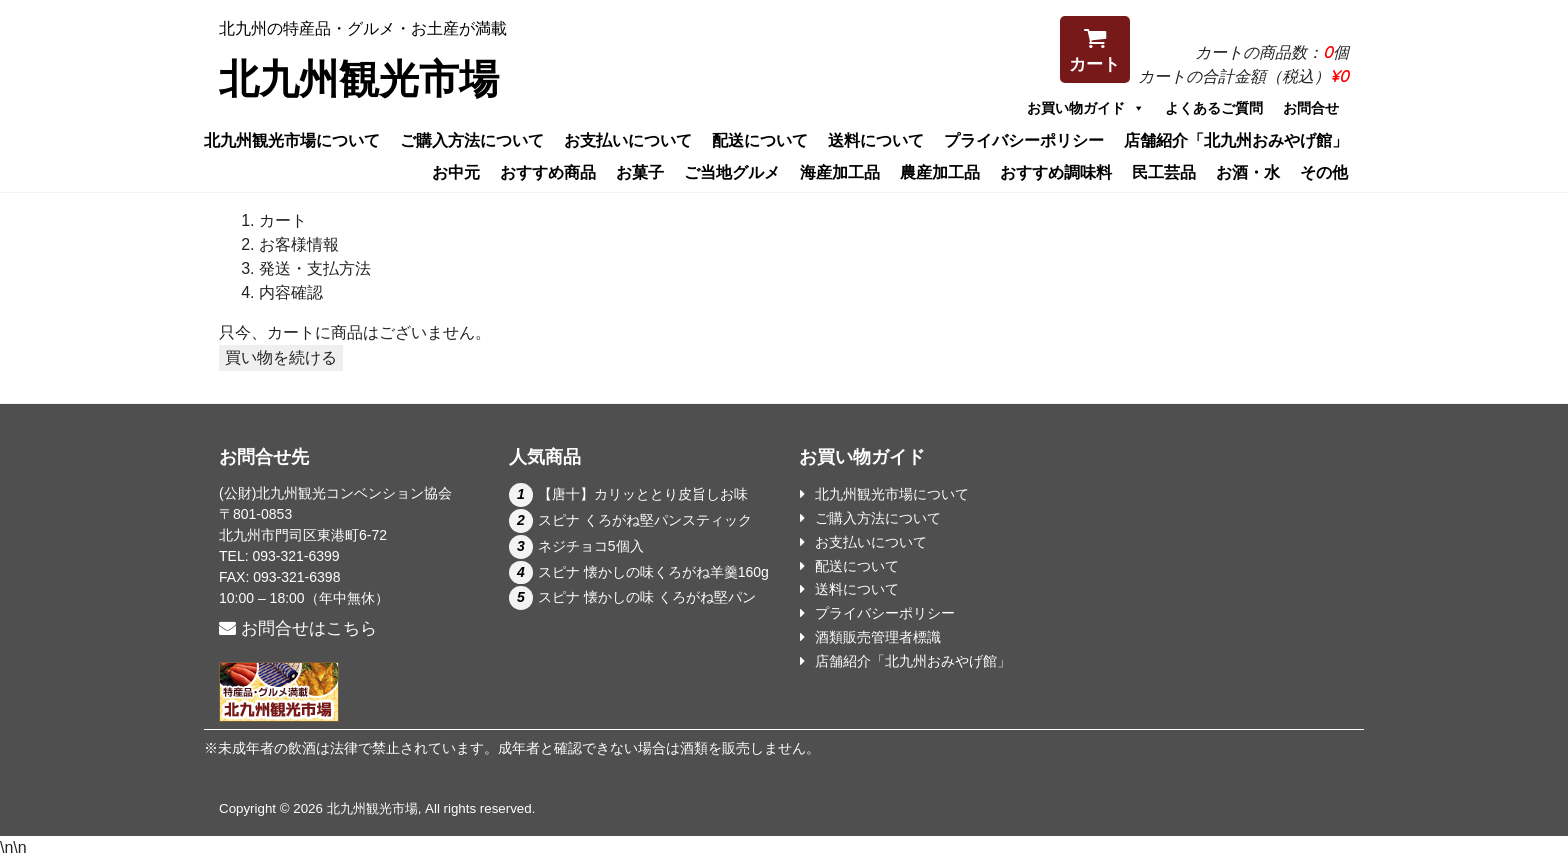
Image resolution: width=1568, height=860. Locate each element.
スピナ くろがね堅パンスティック (645, 520)
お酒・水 (1248, 172)
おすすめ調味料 (1056, 172)
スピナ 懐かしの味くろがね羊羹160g (653, 572)
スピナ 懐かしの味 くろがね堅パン (647, 597)
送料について (876, 140)
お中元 (456, 172)
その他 (1324, 172)
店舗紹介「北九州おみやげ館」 (1236, 140)
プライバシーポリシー (1024, 140)
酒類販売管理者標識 (878, 637)
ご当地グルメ (732, 172)
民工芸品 (1164, 172)
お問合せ (1311, 108)
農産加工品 (940, 172)
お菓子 (640, 172)
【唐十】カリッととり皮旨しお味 (643, 494)
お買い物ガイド (1086, 108)
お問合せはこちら (298, 628)
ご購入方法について (472, 140)
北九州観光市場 (359, 78)
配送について (760, 140)
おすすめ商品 (548, 172)
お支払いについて (628, 140)
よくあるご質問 (1214, 108)
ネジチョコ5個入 (591, 546)
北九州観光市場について (292, 140)
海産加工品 (840, 172)
